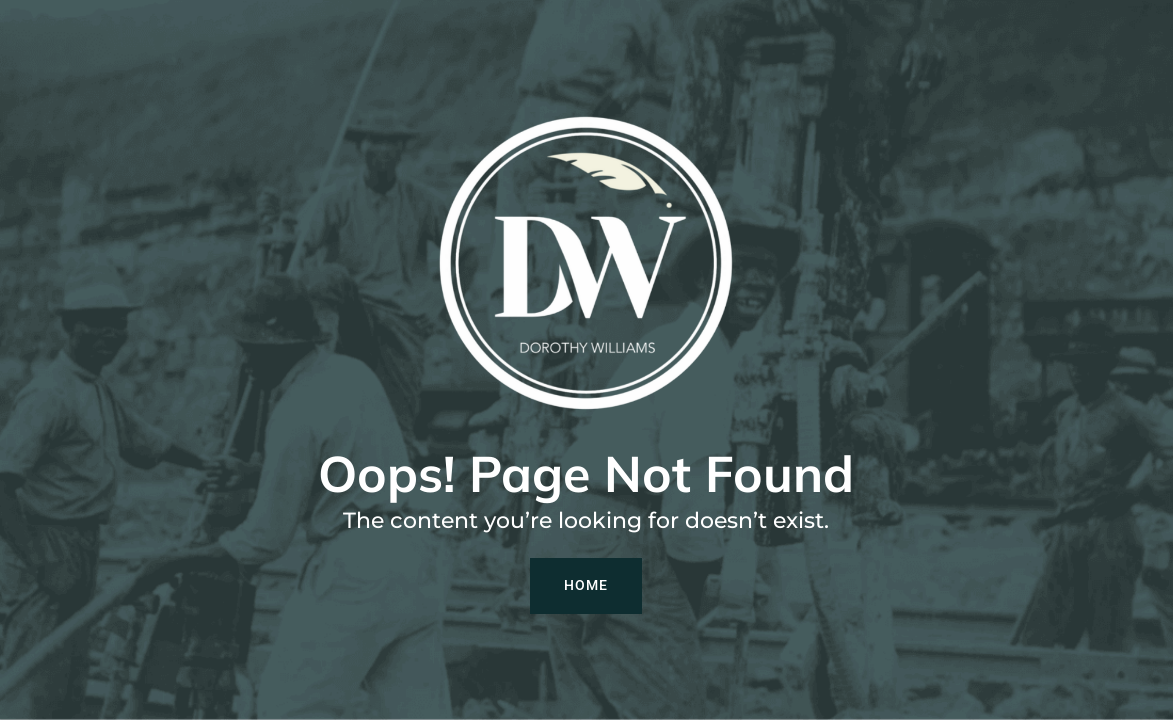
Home (586, 585)
